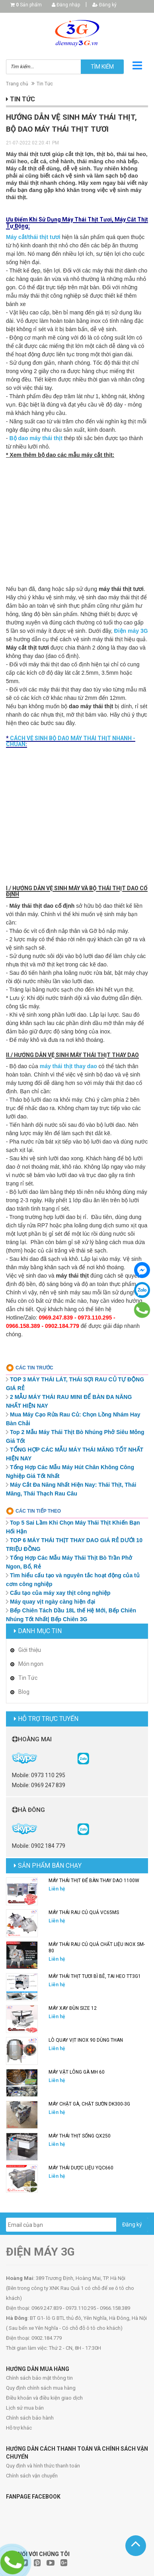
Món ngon (30, 1664)
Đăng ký (104, 5)
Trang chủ (17, 84)
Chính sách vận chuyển (32, 2476)
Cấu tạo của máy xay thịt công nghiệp (60, 1593)
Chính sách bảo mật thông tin (39, 2378)
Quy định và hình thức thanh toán (43, 2466)
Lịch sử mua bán (25, 2408)
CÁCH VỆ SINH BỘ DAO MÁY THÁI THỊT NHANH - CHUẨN (70, 741)
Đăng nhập (66, 5)
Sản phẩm (29, 5)
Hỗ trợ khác (19, 2428)
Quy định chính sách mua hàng (41, 2388)
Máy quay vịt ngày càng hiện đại (52, 1601)
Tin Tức (45, 84)
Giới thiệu (29, 1650)
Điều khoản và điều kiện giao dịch (44, 2398)
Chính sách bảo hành (30, 2418)
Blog (23, 1692)
